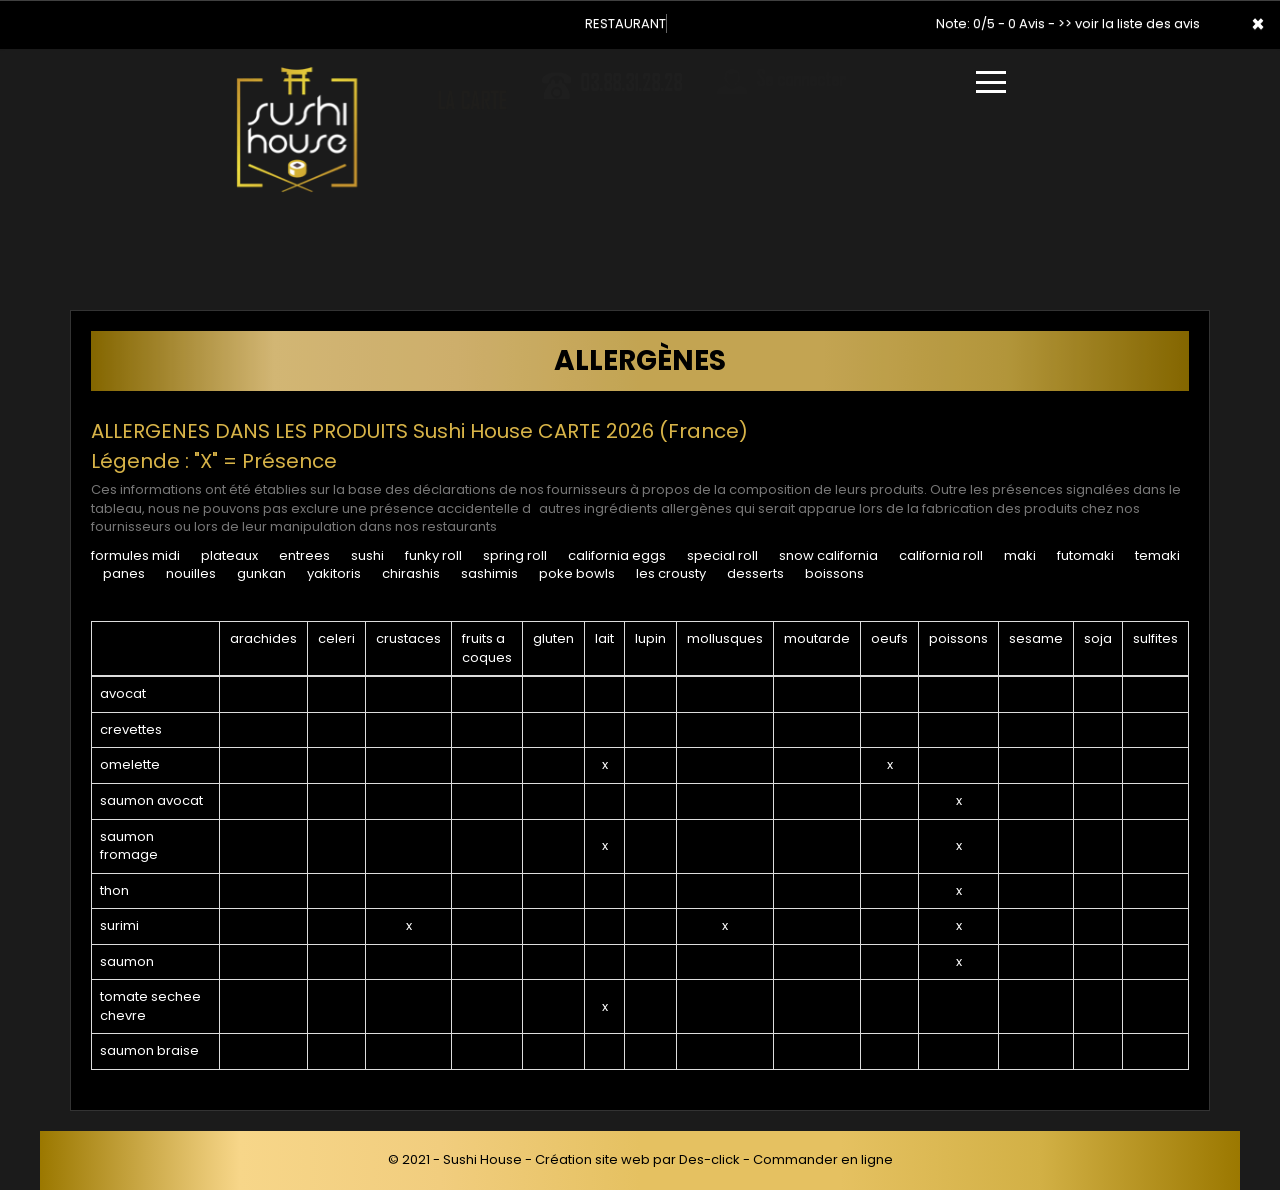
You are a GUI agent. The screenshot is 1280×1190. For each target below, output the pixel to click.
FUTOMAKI (1085, 555)
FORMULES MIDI (135, 555)
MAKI (1020, 555)
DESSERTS (755, 573)
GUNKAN (261, 573)
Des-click (709, 1159)
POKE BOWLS (577, 573)
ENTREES (304, 555)
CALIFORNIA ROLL (941, 555)
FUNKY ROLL (433, 555)
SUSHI (367, 555)
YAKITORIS (334, 573)
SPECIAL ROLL (722, 555)
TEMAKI (1157, 555)
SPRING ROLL (515, 555)
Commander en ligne (823, 1159)
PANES (124, 573)
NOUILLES (191, 573)
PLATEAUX (229, 555)
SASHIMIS (489, 573)
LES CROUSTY (671, 573)
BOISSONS (834, 573)
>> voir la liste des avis (1129, 23)
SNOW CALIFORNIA (828, 555)
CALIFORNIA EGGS (617, 555)
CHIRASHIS (411, 573)
